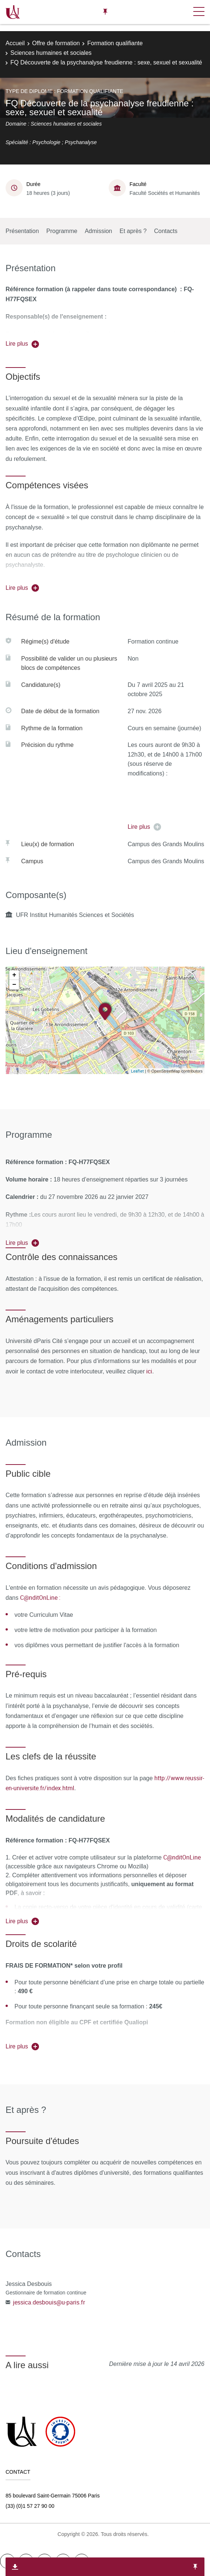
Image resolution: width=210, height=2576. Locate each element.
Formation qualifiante (114, 43)
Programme (62, 231)
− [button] (14, 984)
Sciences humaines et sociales (51, 53)
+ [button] (14, 975)
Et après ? (133, 231)
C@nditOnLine (182, 1857)
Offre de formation (56, 43)
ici (148, 1371)
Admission (98, 231)
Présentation (22, 231)
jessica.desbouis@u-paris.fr (49, 2302)
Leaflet (137, 1071)
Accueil (15, 43)
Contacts (165, 231)
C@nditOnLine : (40, 1597)
